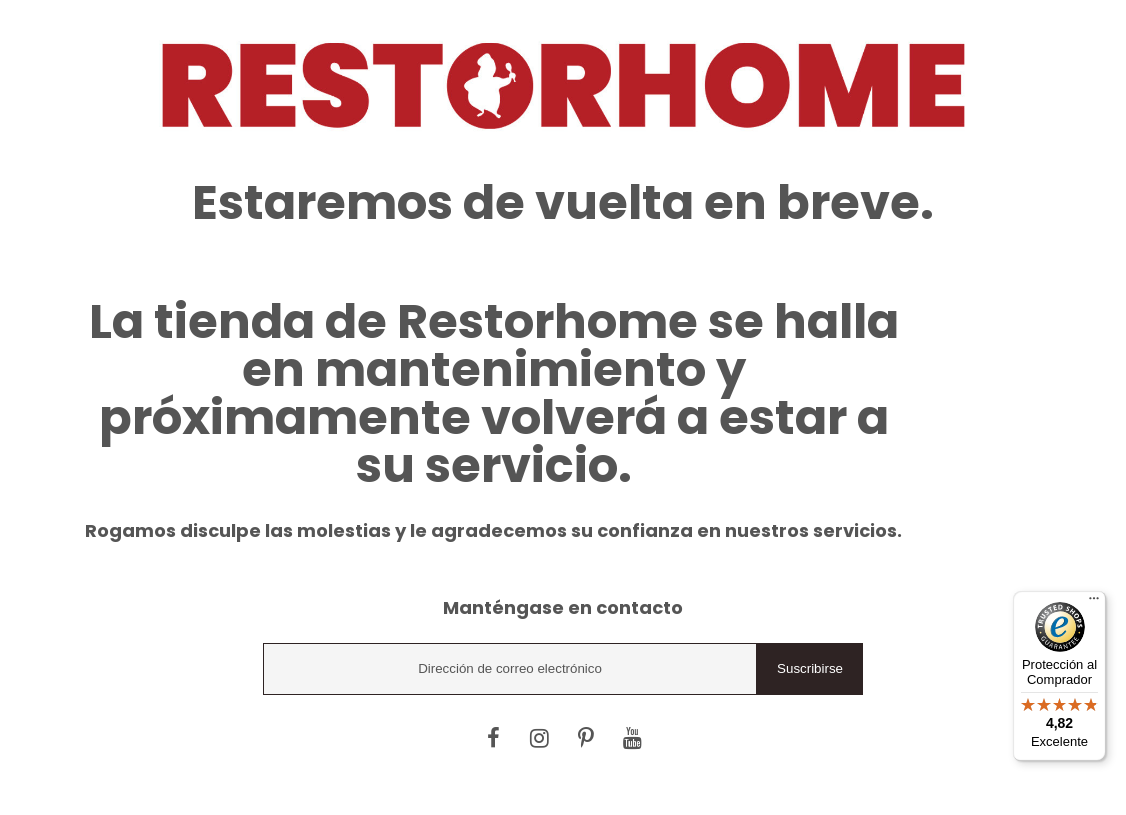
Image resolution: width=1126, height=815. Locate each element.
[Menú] (1094, 603)
